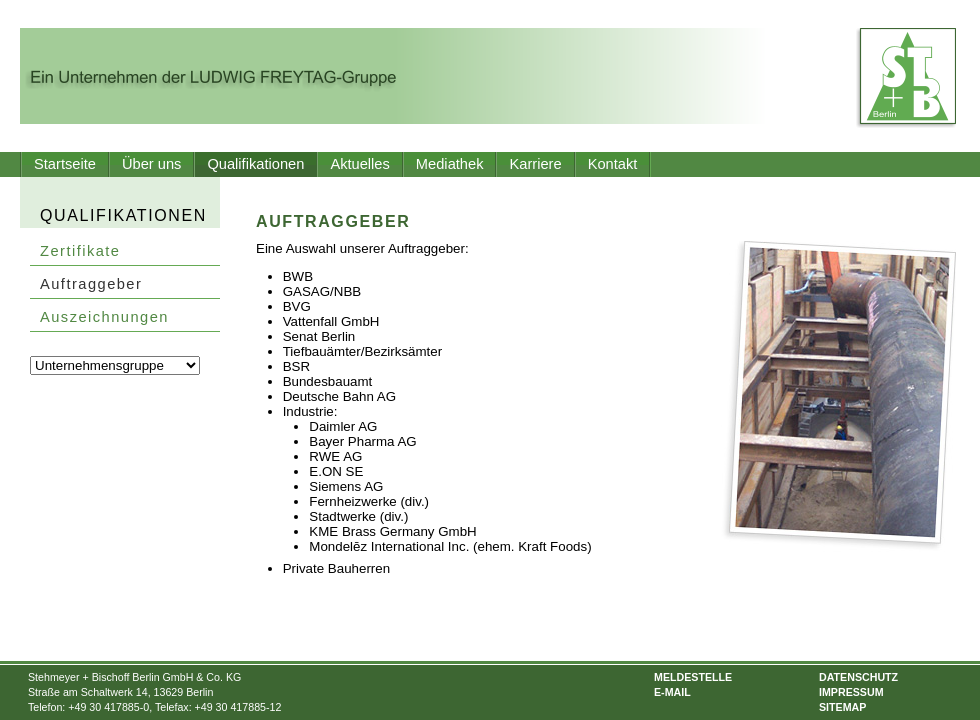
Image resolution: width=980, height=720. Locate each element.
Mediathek (450, 164)
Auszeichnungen (104, 317)
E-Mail (672, 692)
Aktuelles (359, 164)
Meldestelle (693, 677)
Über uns (151, 164)
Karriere (535, 164)
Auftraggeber (91, 284)
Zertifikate (80, 251)
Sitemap (842, 707)
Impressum (851, 692)
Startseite (65, 164)
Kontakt (613, 164)
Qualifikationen (255, 164)
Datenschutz (858, 677)
